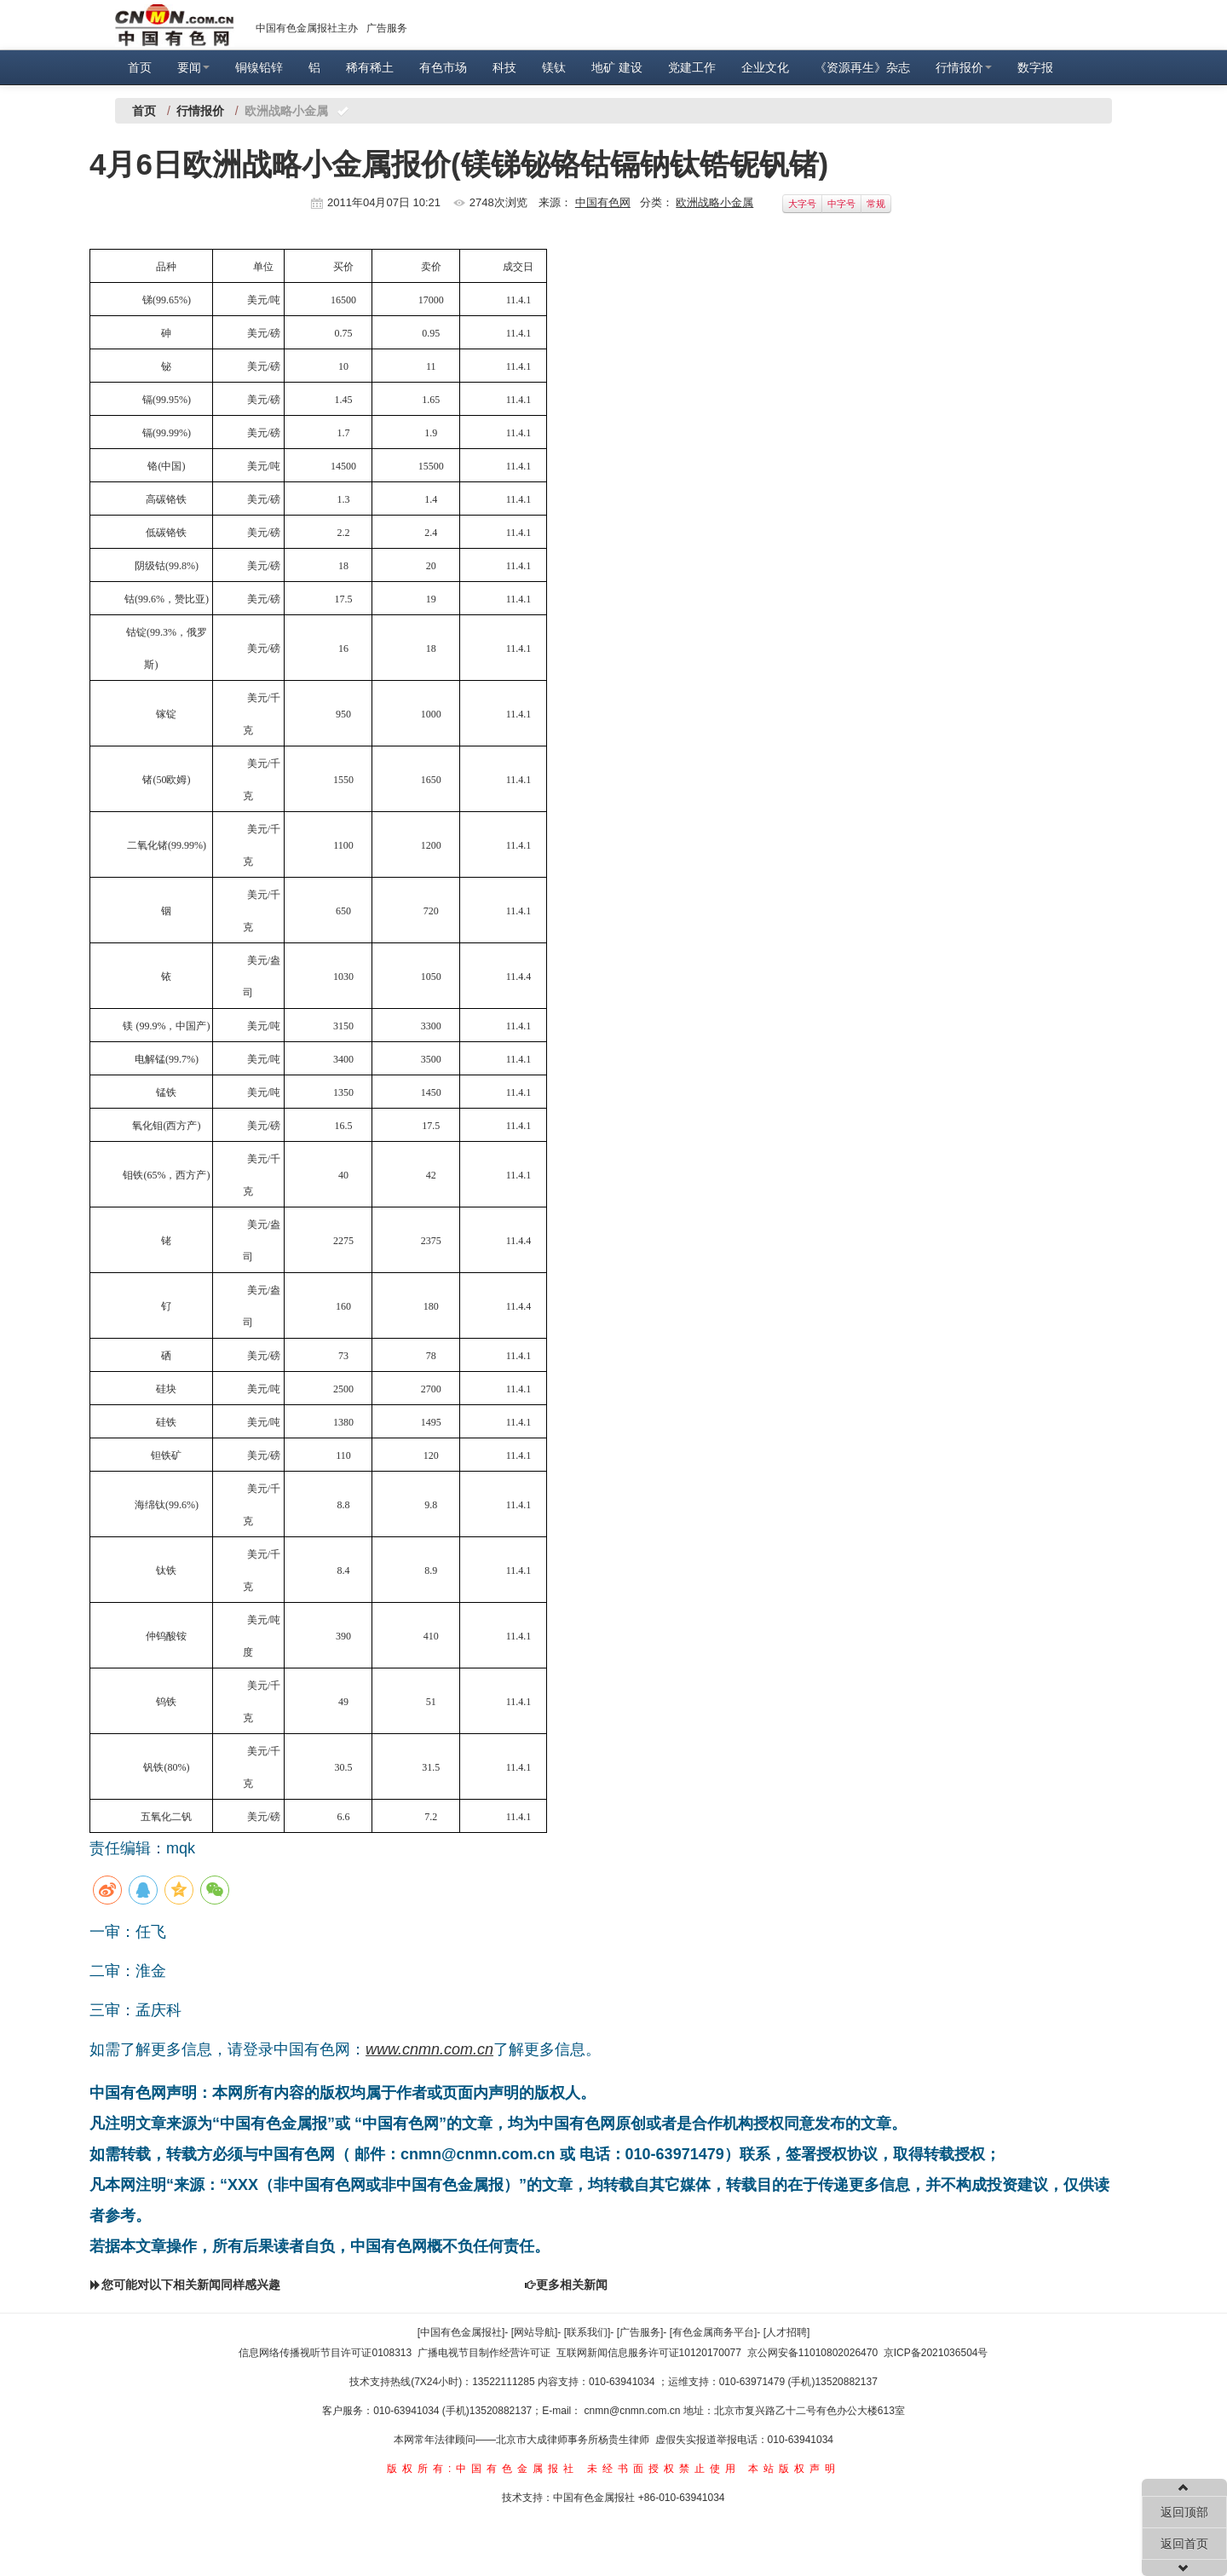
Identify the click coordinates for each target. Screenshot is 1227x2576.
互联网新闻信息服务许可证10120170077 (648, 2353)
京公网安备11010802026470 (812, 2353)
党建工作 (692, 67)
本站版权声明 (794, 2469)
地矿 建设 (616, 67)
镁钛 (554, 67)
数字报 (1035, 67)
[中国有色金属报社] (461, 2332)
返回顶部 (1184, 2512)
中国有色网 (603, 202)
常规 (876, 204)
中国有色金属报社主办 (307, 28)
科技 (504, 67)
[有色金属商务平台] (714, 2332)
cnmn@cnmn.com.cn (634, 2411)
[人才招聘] (786, 2332)
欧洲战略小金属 (714, 202)
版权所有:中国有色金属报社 (483, 2469)
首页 (140, 67)
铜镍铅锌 (259, 67)
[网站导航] (534, 2332)
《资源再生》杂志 (862, 67)
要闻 (193, 67)
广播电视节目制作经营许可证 (484, 2353)
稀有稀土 (370, 67)
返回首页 (1184, 2543)
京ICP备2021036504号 (936, 2353)
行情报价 (964, 67)
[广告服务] (640, 2332)
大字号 (802, 204)
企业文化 (765, 67)
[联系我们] (587, 2332)
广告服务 (386, 28)
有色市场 (443, 67)
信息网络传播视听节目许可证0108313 (325, 2353)
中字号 (841, 204)
